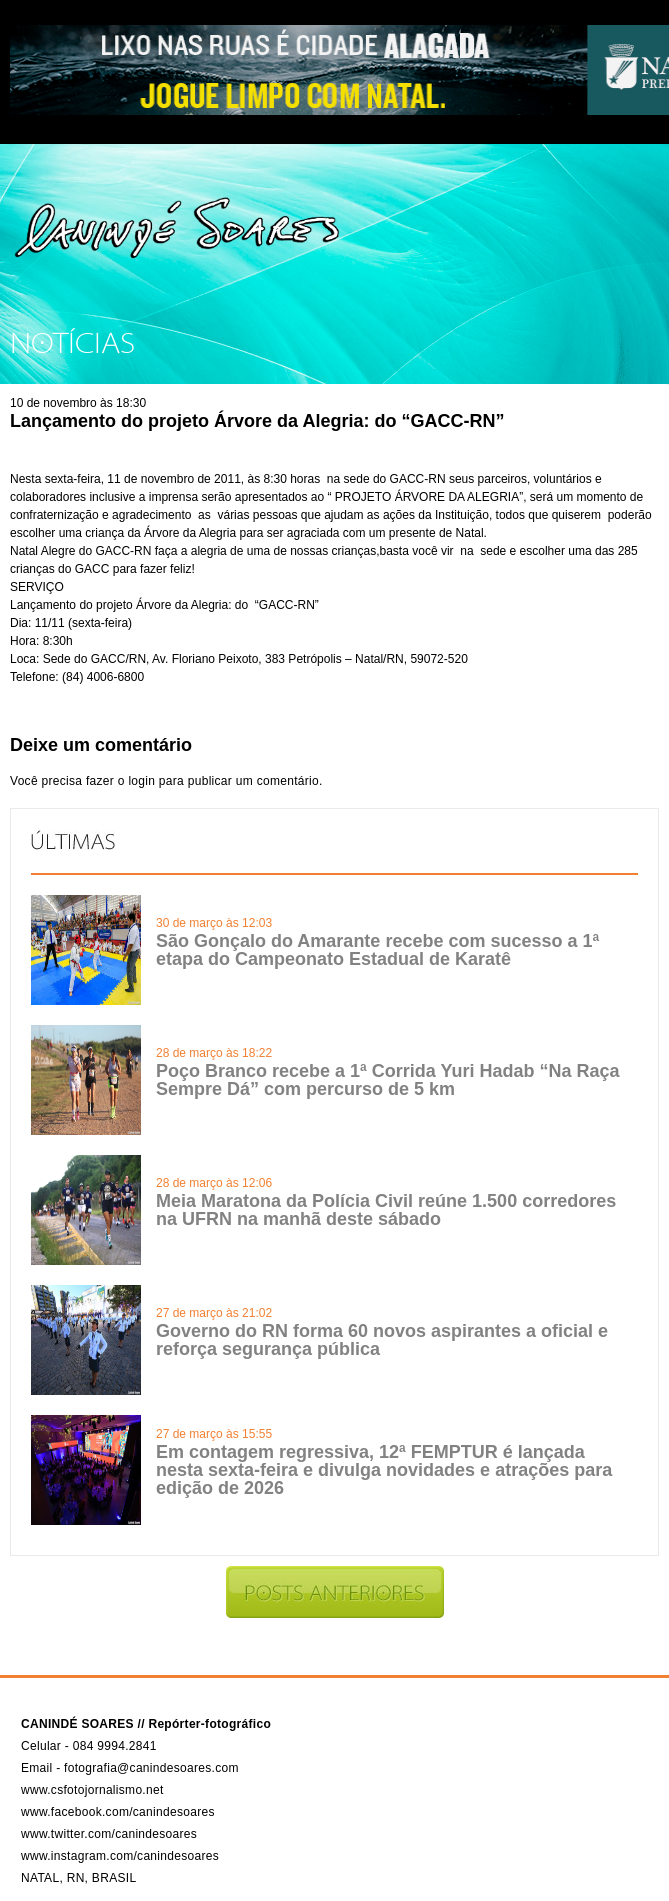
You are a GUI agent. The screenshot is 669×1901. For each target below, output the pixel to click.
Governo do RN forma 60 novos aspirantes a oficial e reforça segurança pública (382, 1340)
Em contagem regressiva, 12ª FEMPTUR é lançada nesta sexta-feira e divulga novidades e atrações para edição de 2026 (384, 1470)
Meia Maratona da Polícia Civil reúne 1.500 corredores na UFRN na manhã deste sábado (386, 1210)
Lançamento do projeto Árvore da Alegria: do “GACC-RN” (257, 421)
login (141, 781)
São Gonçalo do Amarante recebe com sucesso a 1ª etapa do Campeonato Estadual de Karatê (377, 950)
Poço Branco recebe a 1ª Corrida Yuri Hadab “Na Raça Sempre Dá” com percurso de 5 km (388, 1080)
